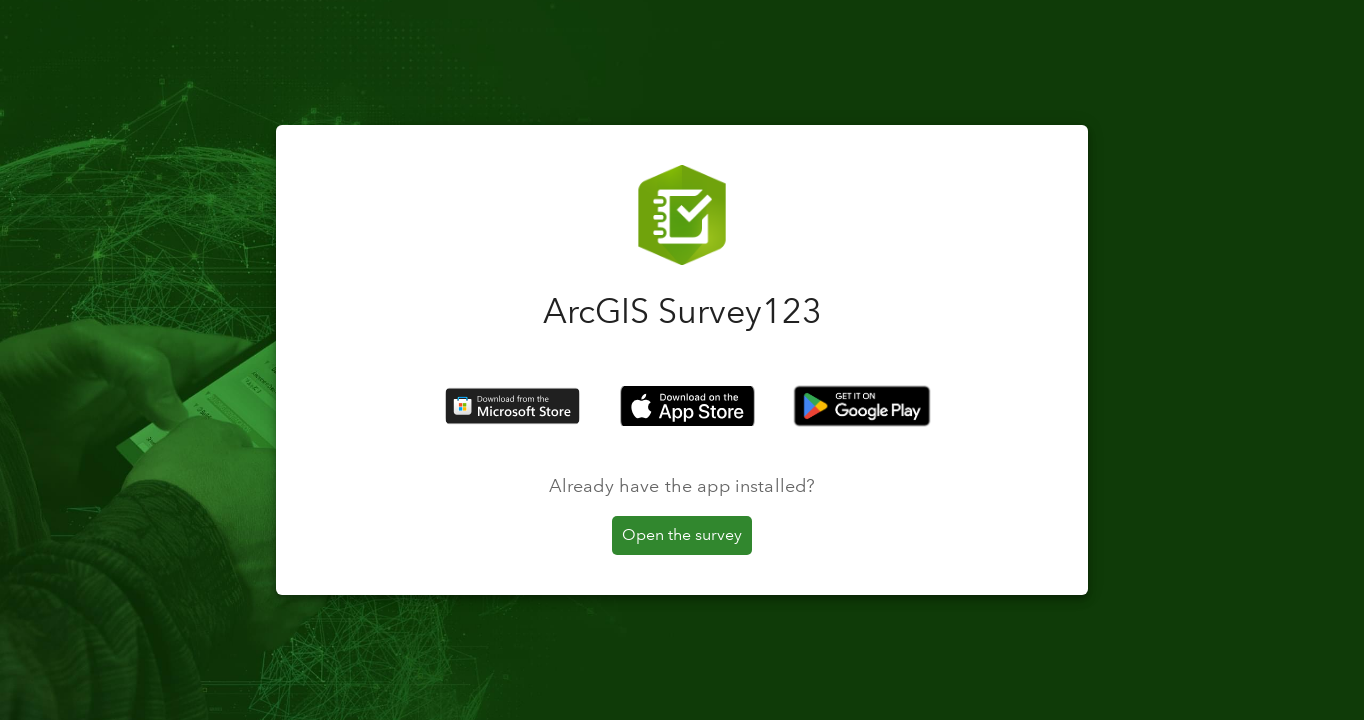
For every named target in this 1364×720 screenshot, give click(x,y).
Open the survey (682, 534)
